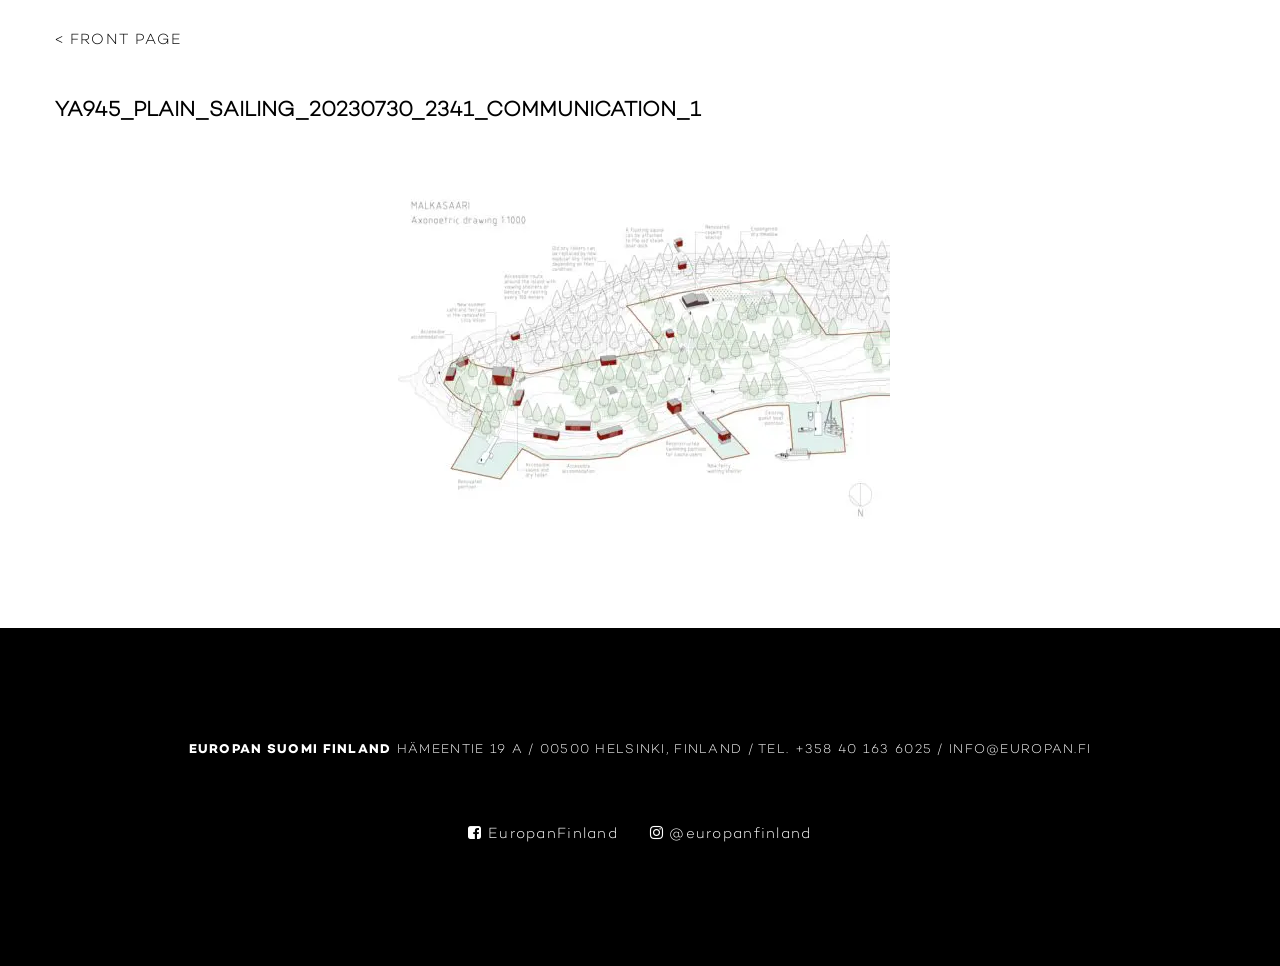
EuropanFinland (543, 834)
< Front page (118, 40)
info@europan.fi (1020, 749)
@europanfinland (731, 834)
